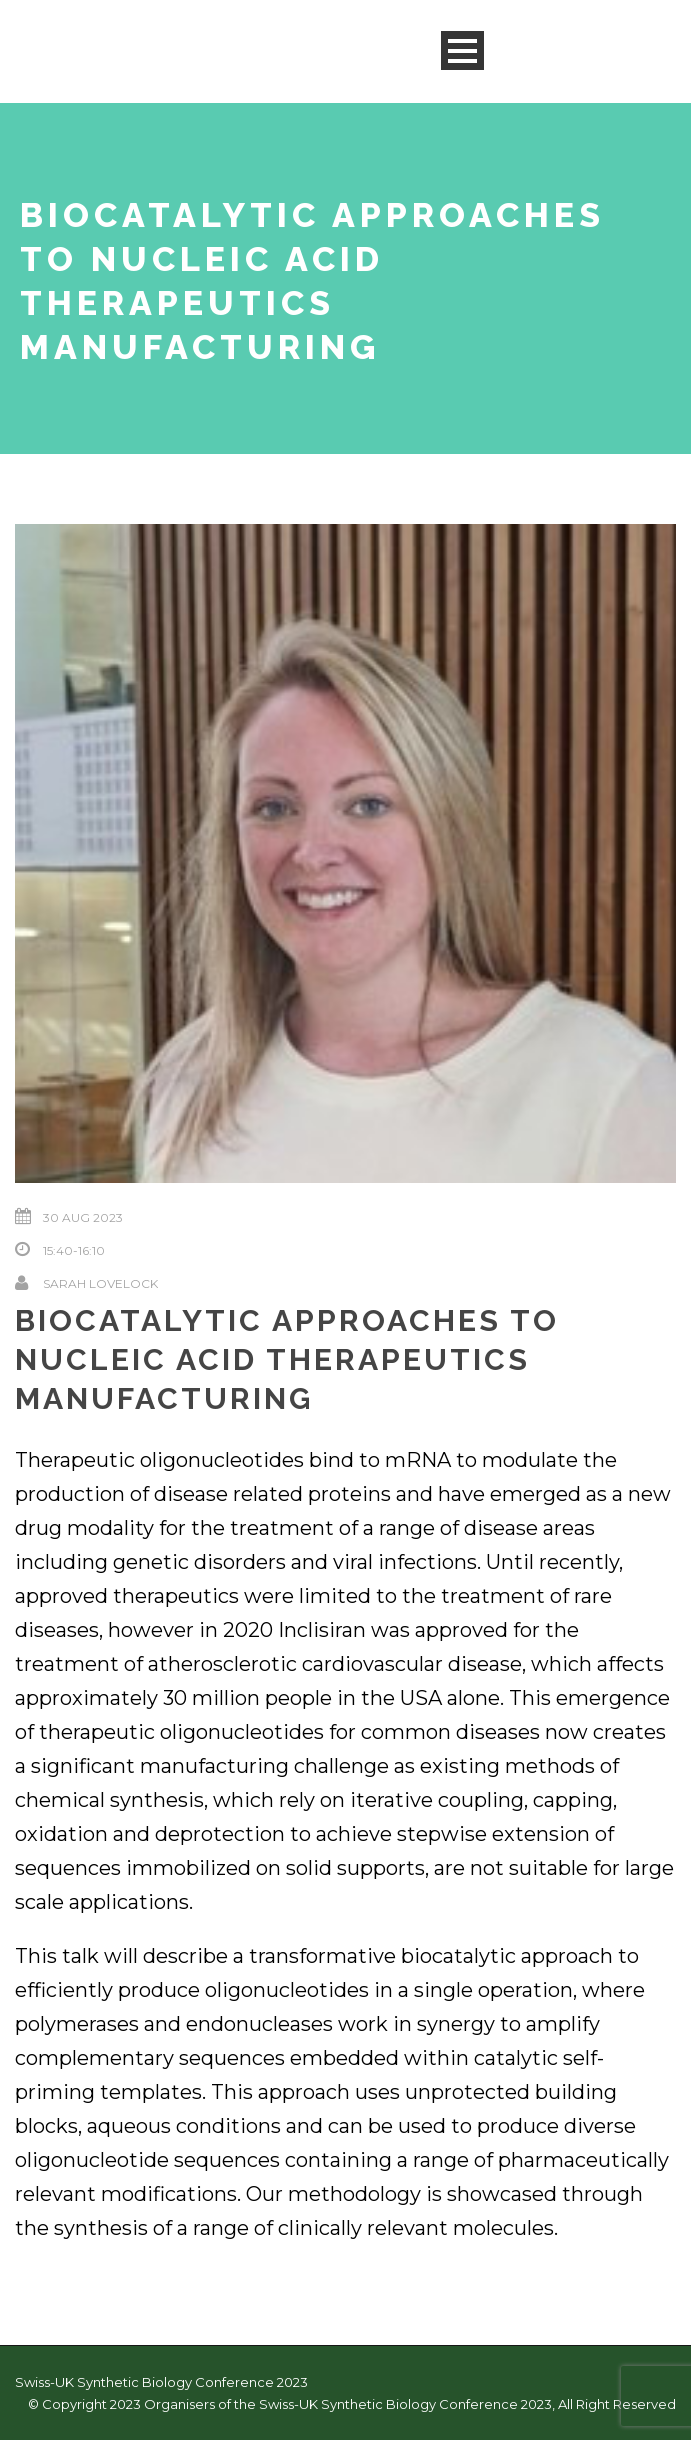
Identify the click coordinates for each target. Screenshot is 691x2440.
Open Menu (462, 50)
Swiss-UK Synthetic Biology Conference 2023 (161, 2382)
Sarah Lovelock (100, 1283)
